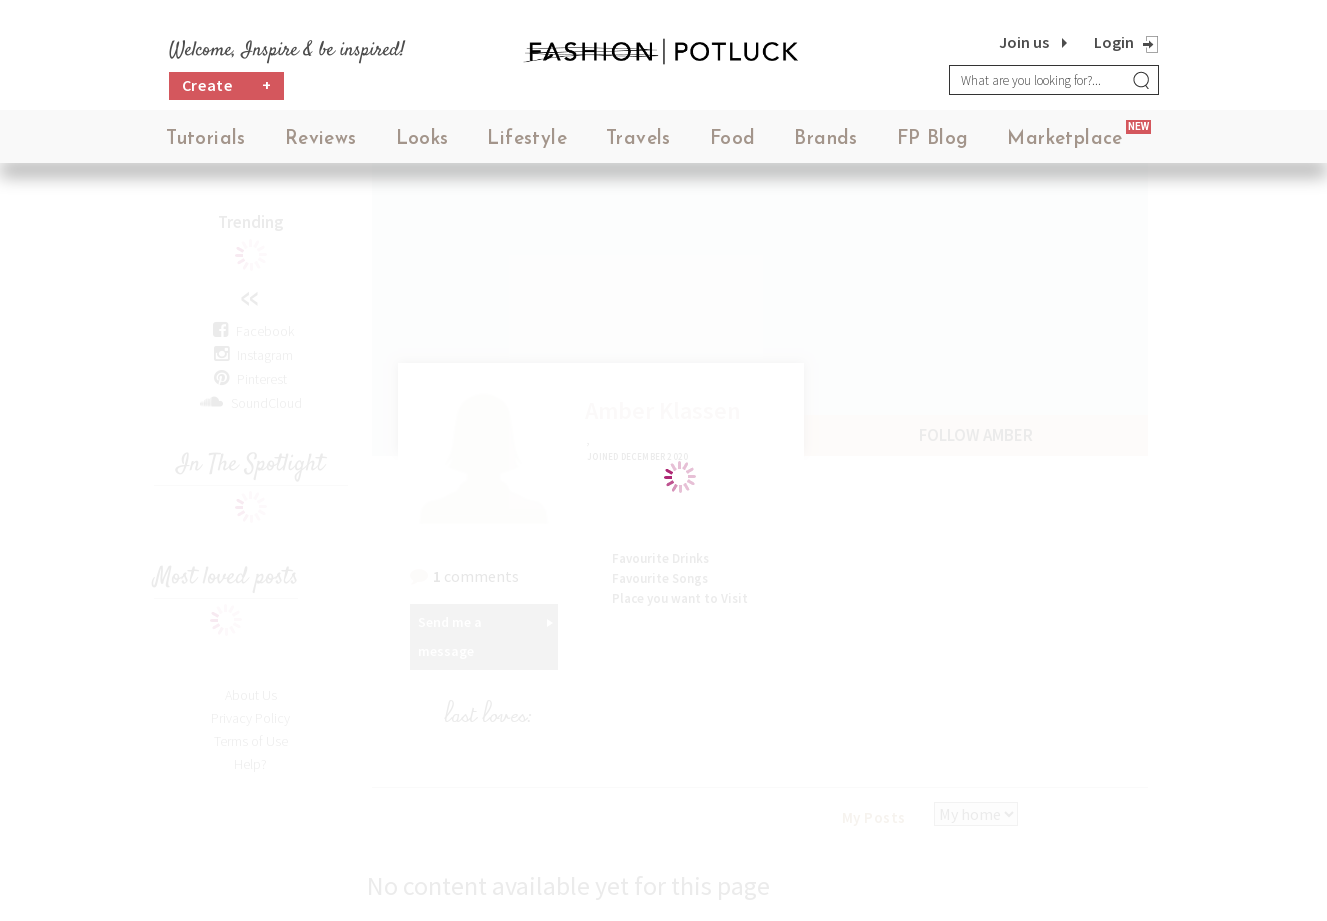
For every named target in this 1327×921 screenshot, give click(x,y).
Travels (638, 139)
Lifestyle (527, 139)
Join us (1024, 42)
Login (1114, 42)
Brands (825, 139)
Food (733, 139)
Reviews (321, 139)
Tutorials (206, 139)
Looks (422, 139)
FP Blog (933, 139)
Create (227, 85)
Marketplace (1064, 139)
